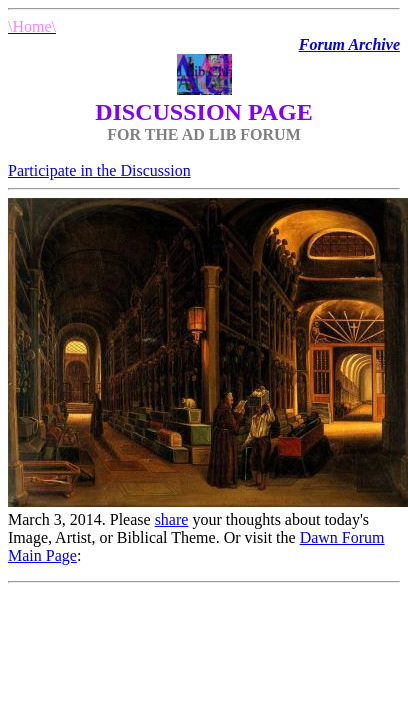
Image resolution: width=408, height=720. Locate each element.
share (172, 519)
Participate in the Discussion (99, 170)
